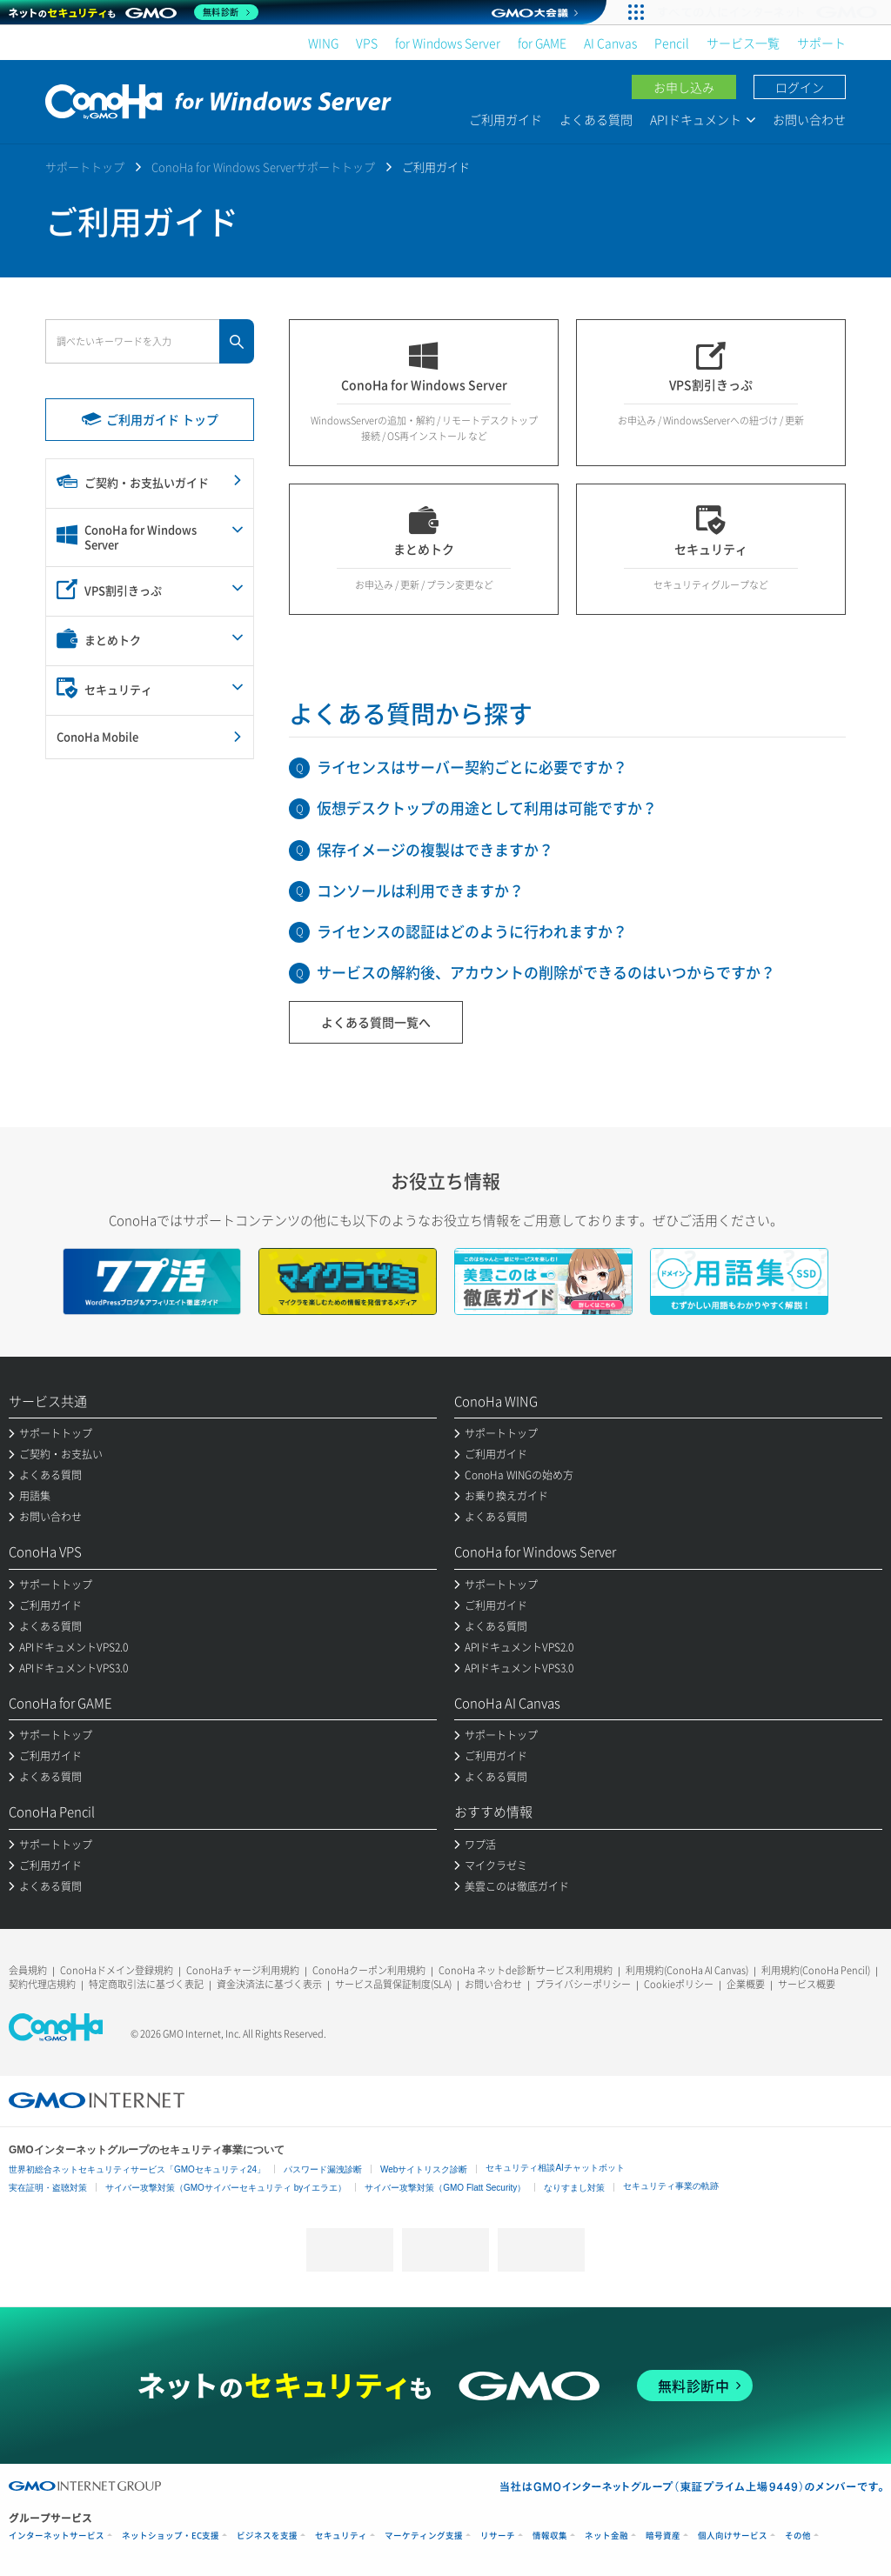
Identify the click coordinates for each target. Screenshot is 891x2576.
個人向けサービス (732, 2535)
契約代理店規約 (42, 1984)
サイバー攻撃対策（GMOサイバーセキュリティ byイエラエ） (225, 2187)
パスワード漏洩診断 (323, 2169)
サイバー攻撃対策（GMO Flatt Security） (445, 2187)
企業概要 (746, 1984)
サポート (821, 42)
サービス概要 (806, 1984)
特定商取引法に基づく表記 (146, 1984)
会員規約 (28, 1970)
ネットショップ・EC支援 (170, 2535)
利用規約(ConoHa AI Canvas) (687, 1970)
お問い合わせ (809, 119)
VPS (367, 42)
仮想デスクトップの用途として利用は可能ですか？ (487, 807)
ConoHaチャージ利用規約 (242, 1970)
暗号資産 (663, 2535)
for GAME (542, 42)
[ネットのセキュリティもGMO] (133, 12)
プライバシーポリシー (583, 1984)
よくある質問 (596, 119)
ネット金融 (606, 2535)
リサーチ (497, 2535)
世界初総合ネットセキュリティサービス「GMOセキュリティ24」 (137, 2169)
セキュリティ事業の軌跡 (671, 2186)
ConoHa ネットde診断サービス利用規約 (526, 1970)
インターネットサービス (56, 2535)
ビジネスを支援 (267, 2535)
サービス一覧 (743, 42)
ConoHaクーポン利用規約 (368, 1970)
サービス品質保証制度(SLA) (393, 1984)
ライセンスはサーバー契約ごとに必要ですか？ (472, 766)
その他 (798, 2535)
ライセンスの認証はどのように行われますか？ (472, 931)
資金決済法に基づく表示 (269, 1984)
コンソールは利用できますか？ (420, 890)
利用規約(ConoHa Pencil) (815, 1970)
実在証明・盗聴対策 (48, 2187)
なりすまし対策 (574, 2187)
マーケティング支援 (424, 2535)
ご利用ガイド (505, 119)
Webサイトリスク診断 (423, 2169)
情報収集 (550, 2535)
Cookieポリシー (678, 1984)
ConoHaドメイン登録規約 (116, 1970)
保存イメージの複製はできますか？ (435, 849)
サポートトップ (84, 166)
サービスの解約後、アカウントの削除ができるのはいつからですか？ (546, 972)
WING (323, 42)
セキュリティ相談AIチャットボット (555, 2167)
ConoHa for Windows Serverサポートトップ (263, 166)
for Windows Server (447, 42)
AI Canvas (610, 42)
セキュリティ (341, 2535)
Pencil (671, 42)
